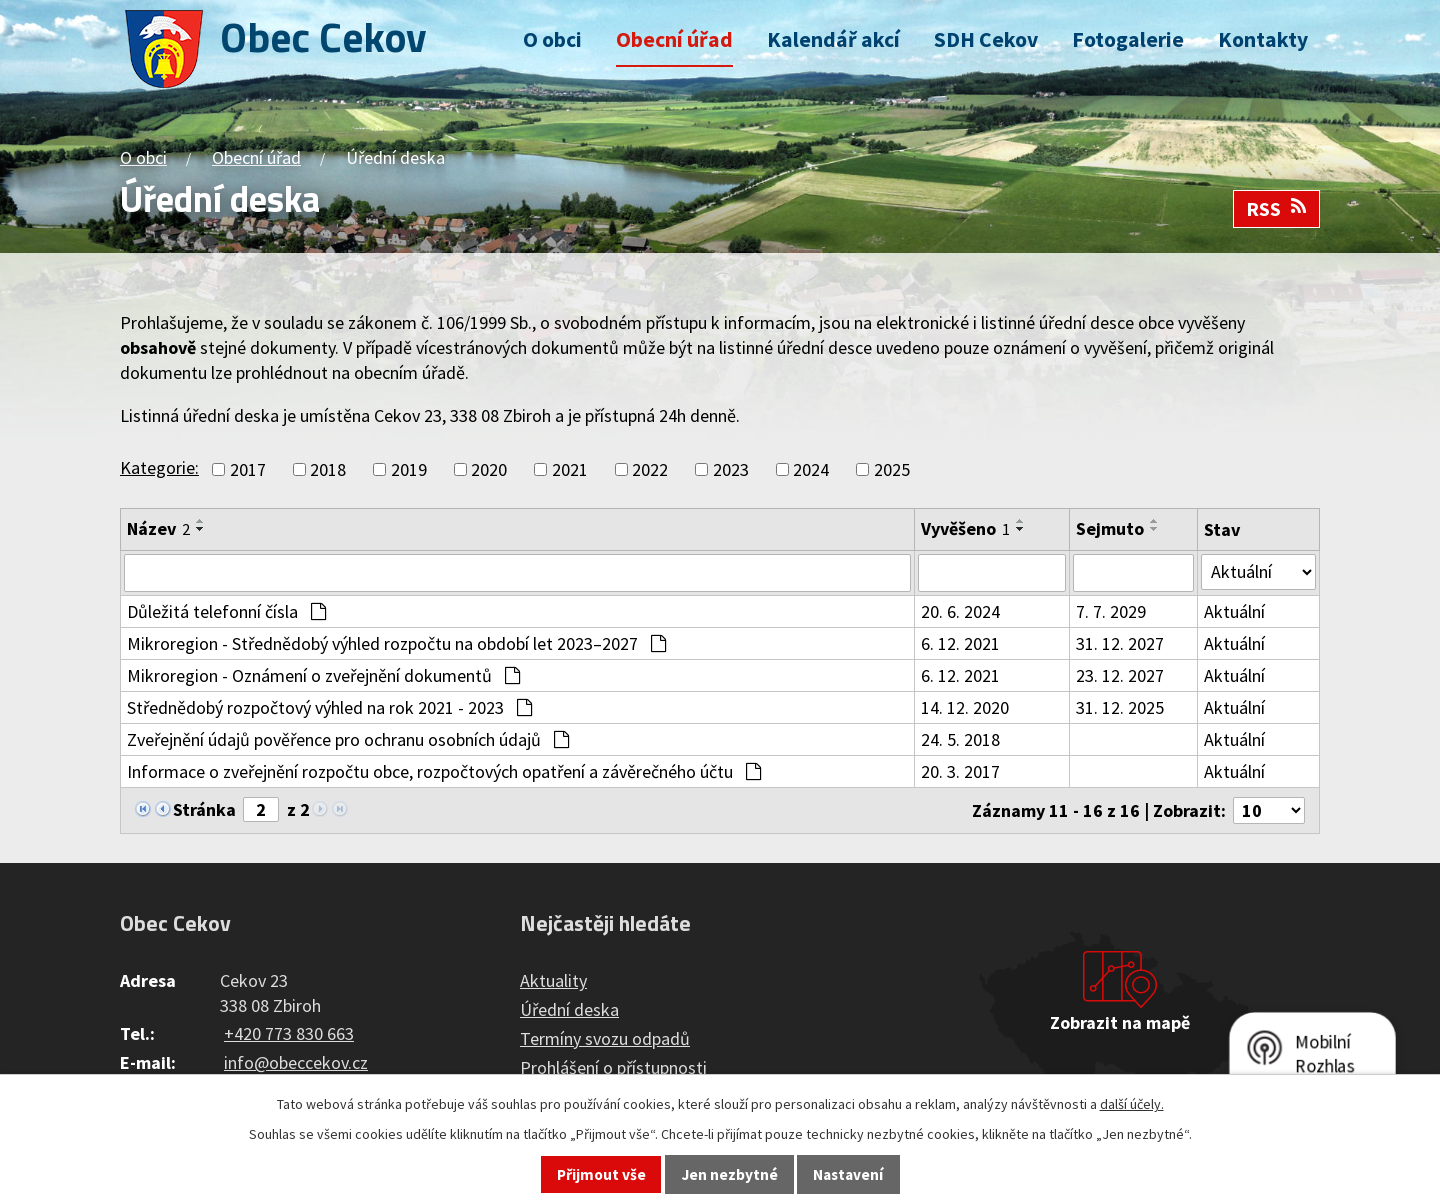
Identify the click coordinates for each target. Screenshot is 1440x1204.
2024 (811, 469)
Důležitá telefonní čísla (226, 611)
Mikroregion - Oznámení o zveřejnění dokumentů (323, 675)
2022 (650, 469)
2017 (248, 469)
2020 (489, 469)
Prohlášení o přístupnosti (613, 1067)
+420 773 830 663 (289, 1033)
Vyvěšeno (965, 528)
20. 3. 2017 (960, 771)
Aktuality (553, 980)
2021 (570, 469)
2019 (409, 469)
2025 (892, 469)
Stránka (204, 809)
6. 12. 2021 (960, 643)
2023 (731, 469)
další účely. (1132, 1104)
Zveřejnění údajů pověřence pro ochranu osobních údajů (348, 739)
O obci (552, 39)
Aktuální (1234, 611)
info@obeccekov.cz (296, 1062)
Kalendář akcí (833, 39)
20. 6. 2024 (960, 611)
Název (158, 528)
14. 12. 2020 (965, 707)
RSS (1276, 209)
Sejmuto (1110, 528)
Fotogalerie (1128, 39)
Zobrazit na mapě (1120, 1022)
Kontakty (1263, 39)
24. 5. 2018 (960, 739)
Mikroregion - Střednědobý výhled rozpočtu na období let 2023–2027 (396, 643)
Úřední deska (569, 1009)
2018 (328, 469)
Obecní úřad (674, 39)
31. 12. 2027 (1120, 643)
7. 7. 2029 (1111, 611)
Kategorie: (159, 467)
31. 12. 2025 (1120, 707)
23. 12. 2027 (1120, 675)
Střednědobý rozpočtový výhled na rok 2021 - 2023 (329, 707)
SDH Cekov (986, 39)
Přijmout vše (601, 1174)
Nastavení (848, 1174)
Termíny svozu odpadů (605, 1038)
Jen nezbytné (730, 1174)
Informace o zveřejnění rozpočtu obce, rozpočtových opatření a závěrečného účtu (444, 771)
